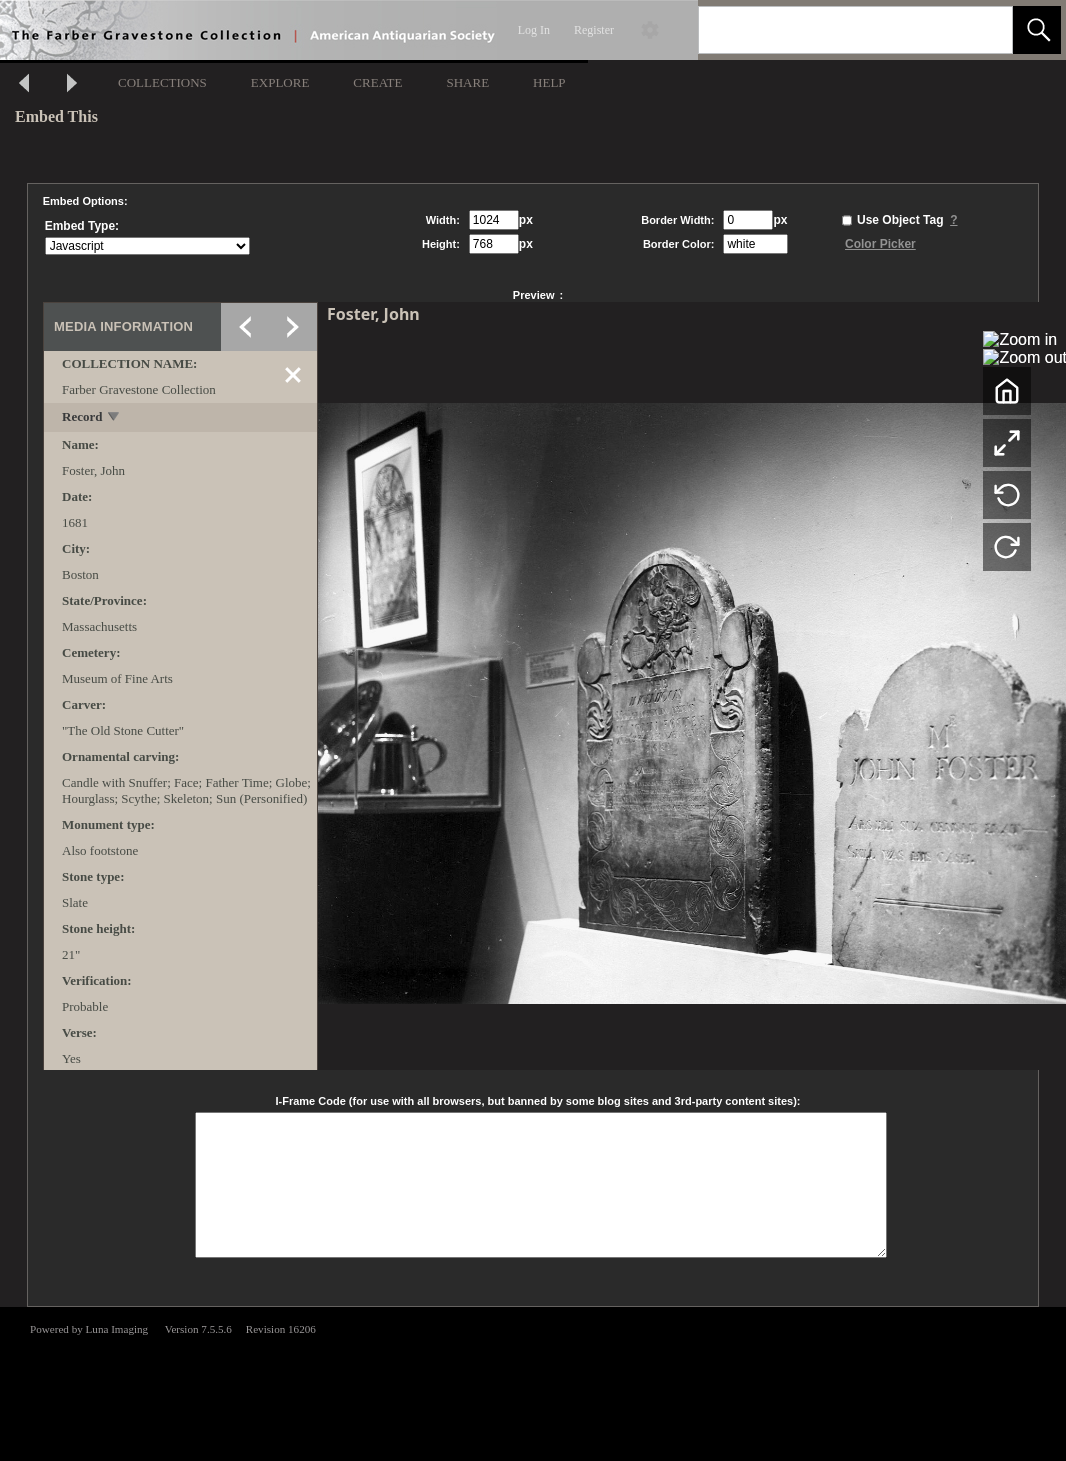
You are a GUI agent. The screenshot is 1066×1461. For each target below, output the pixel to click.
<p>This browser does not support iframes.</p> (533, 1382)
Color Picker (880, 244)
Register (594, 30)
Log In (534, 30)
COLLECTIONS (162, 82)
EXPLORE (280, 82)
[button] (1037, 30)
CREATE (377, 82)
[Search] (832, 30)
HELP (549, 82)
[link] (981, 29)
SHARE (467, 82)
